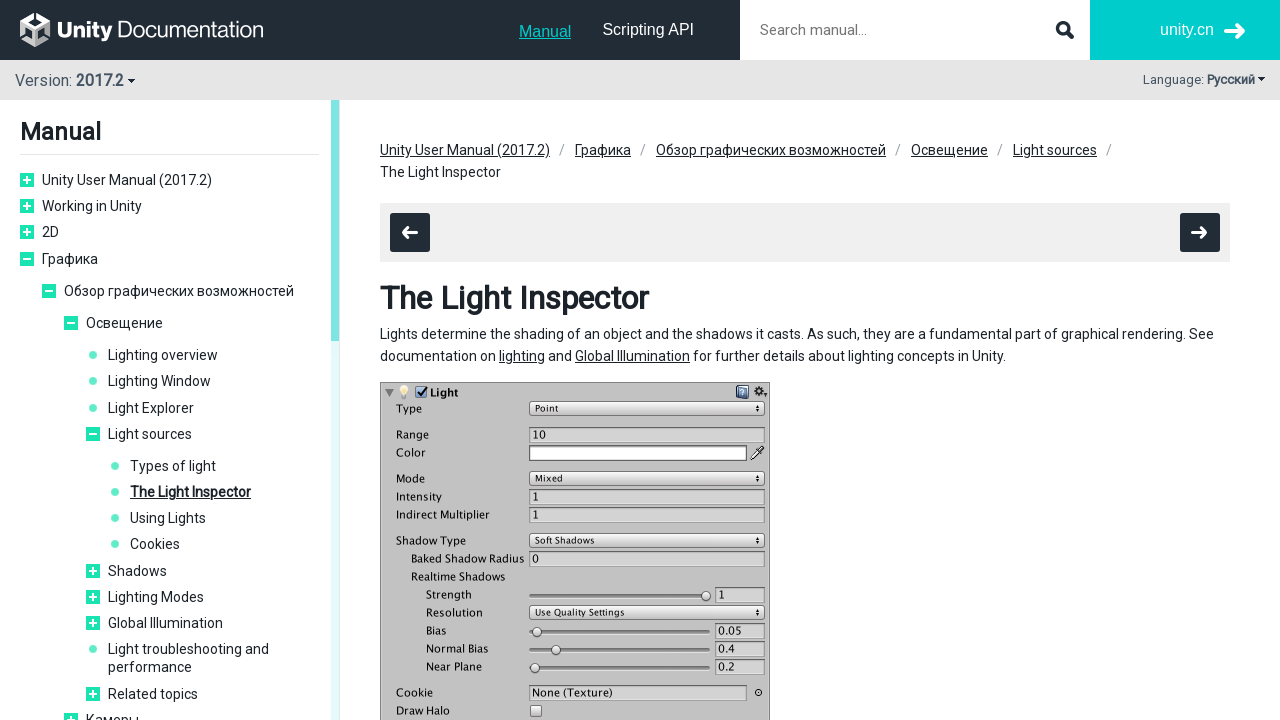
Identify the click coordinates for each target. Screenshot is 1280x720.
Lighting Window (159, 381)
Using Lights (168, 518)
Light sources (150, 434)
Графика (70, 259)
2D (50, 232)
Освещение (124, 323)
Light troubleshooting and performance (188, 658)
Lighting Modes (156, 597)
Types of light (173, 466)
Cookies (155, 544)
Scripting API (648, 29)
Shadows (137, 571)
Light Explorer (151, 408)
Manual (545, 31)
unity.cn (1187, 29)
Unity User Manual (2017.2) (127, 180)
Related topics (153, 694)
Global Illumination (165, 623)
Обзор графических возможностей (179, 291)
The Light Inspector (190, 492)
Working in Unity (92, 206)
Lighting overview (163, 355)
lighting (522, 356)
